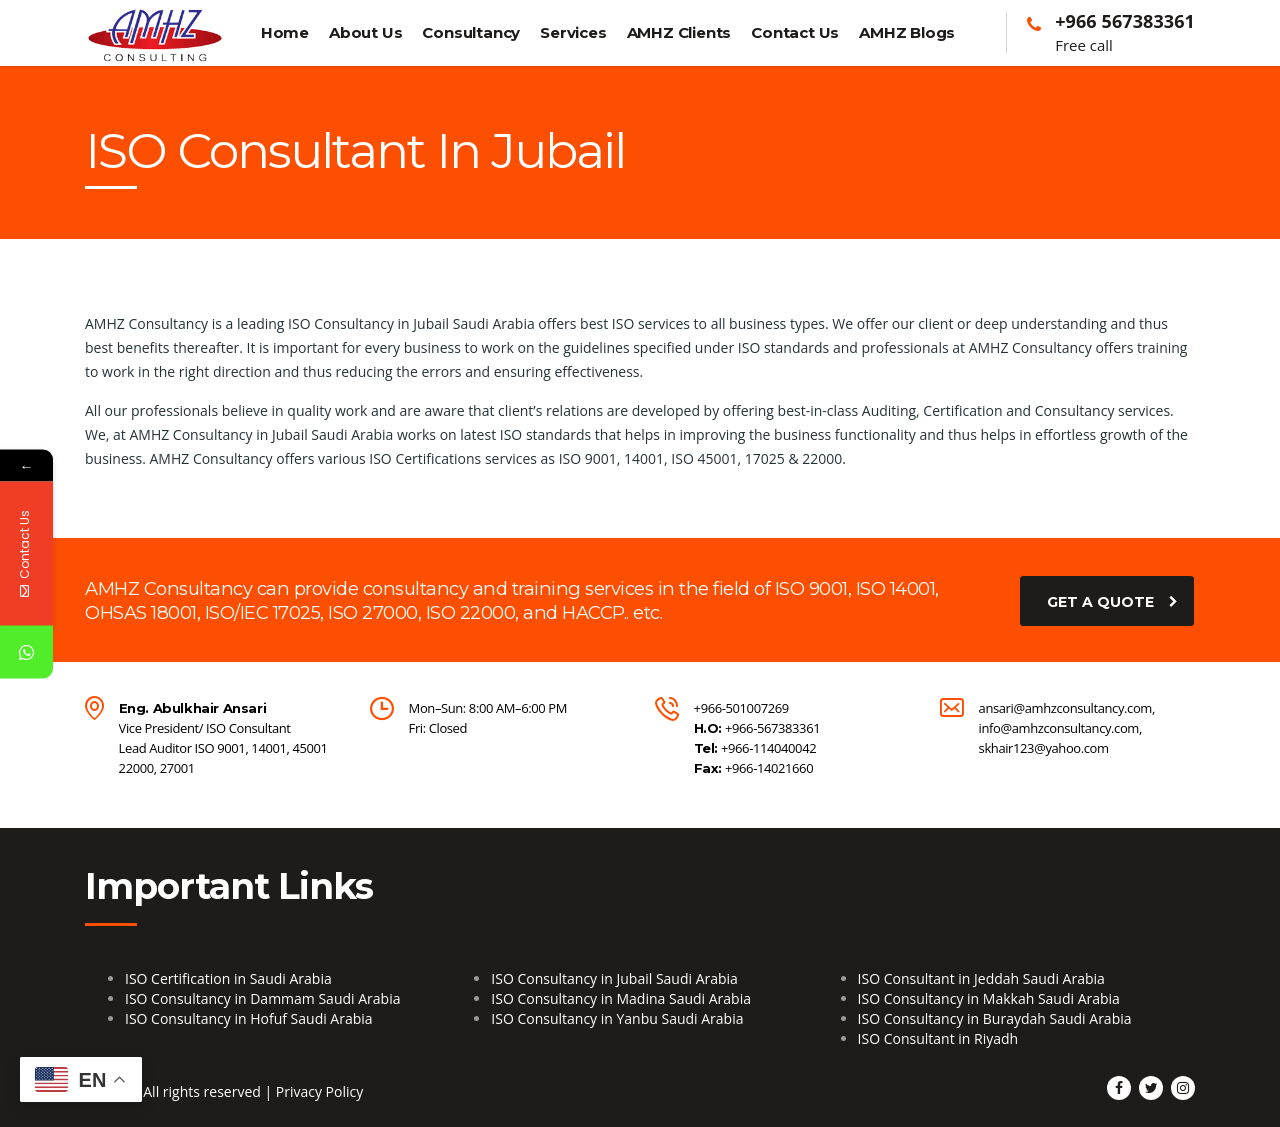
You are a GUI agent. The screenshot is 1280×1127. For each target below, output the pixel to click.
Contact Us (795, 32)
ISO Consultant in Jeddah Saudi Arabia (981, 978)
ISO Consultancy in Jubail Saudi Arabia (614, 978)
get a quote (1112, 601)
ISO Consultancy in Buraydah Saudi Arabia (995, 1018)
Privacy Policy (319, 1091)
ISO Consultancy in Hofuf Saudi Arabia (249, 1018)
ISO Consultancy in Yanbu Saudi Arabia (617, 1018)
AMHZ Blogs (907, 32)
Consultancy (471, 32)
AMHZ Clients (679, 32)
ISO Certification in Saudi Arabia (228, 978)
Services (573, 32)
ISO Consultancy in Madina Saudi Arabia (621, 998)
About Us (365, 32)
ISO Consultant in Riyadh (938, 1038)
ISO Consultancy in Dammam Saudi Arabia (262, 998)
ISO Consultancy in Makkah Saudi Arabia (989, 998)
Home (285, 32)
